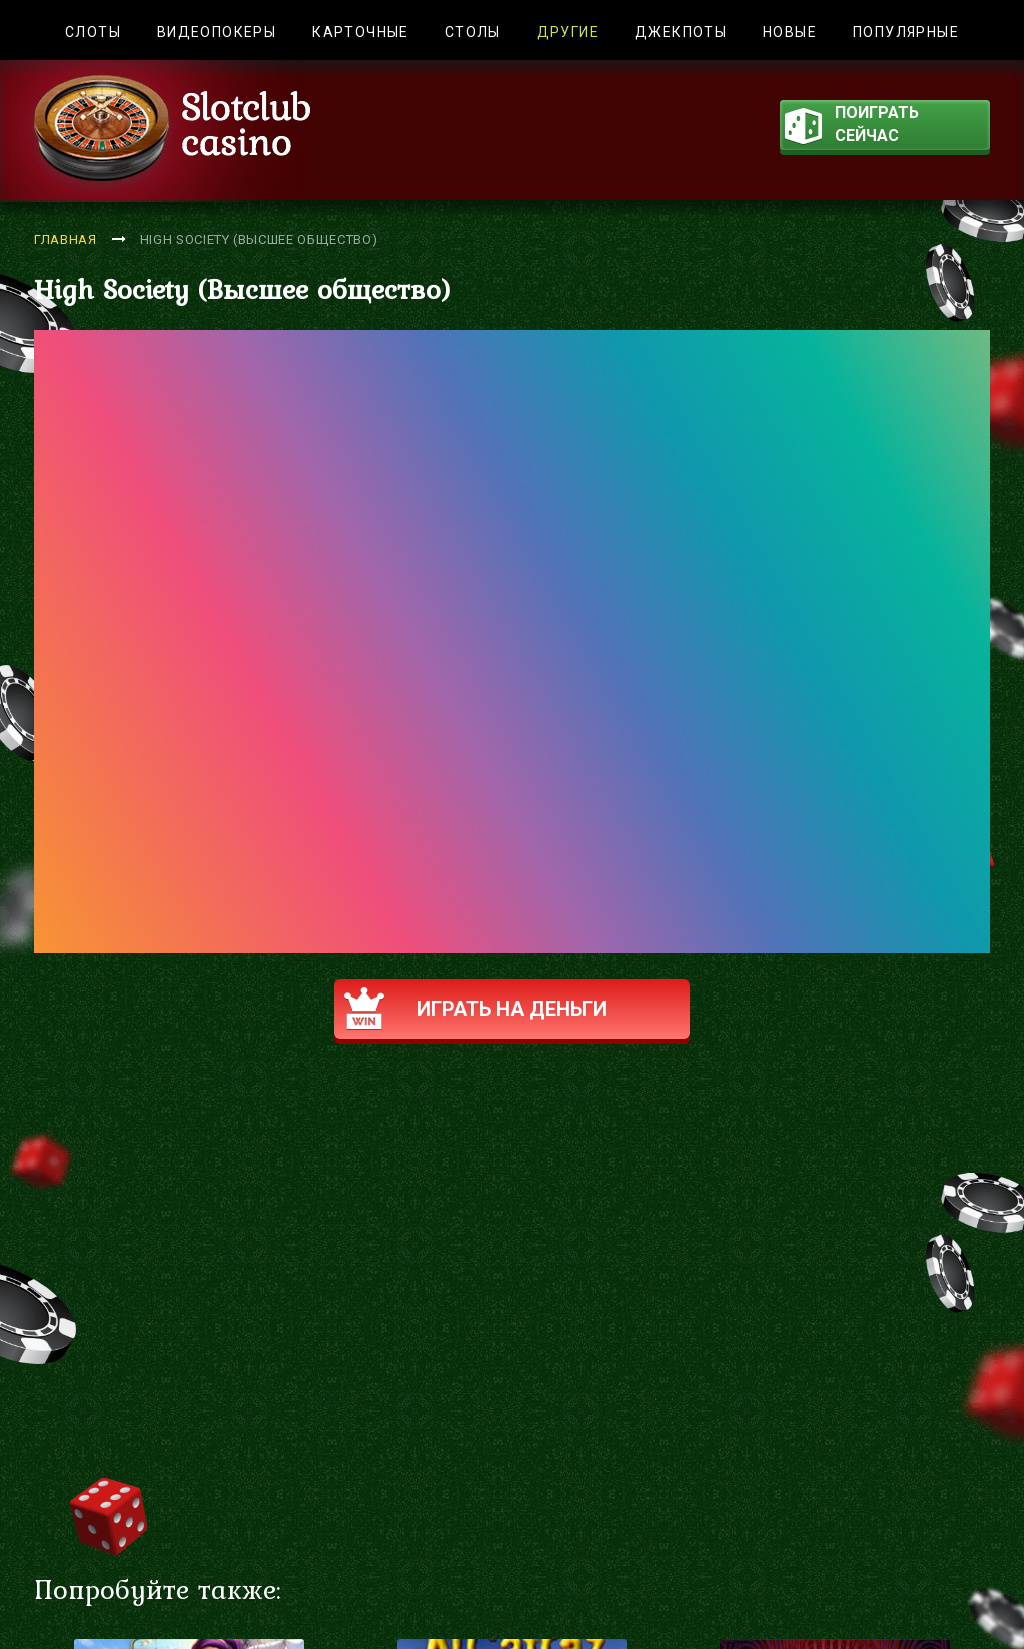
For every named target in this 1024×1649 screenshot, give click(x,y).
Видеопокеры (216, 32)
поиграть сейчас (852, 126)
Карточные (360, 32)
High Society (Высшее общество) (259, 239)
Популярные (906, 32)
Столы (473, 32)
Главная (65, 239)
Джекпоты (681, 32)
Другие (568, 32)
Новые (790, 32)
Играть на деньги (475, 1008)
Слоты (93, 32)
